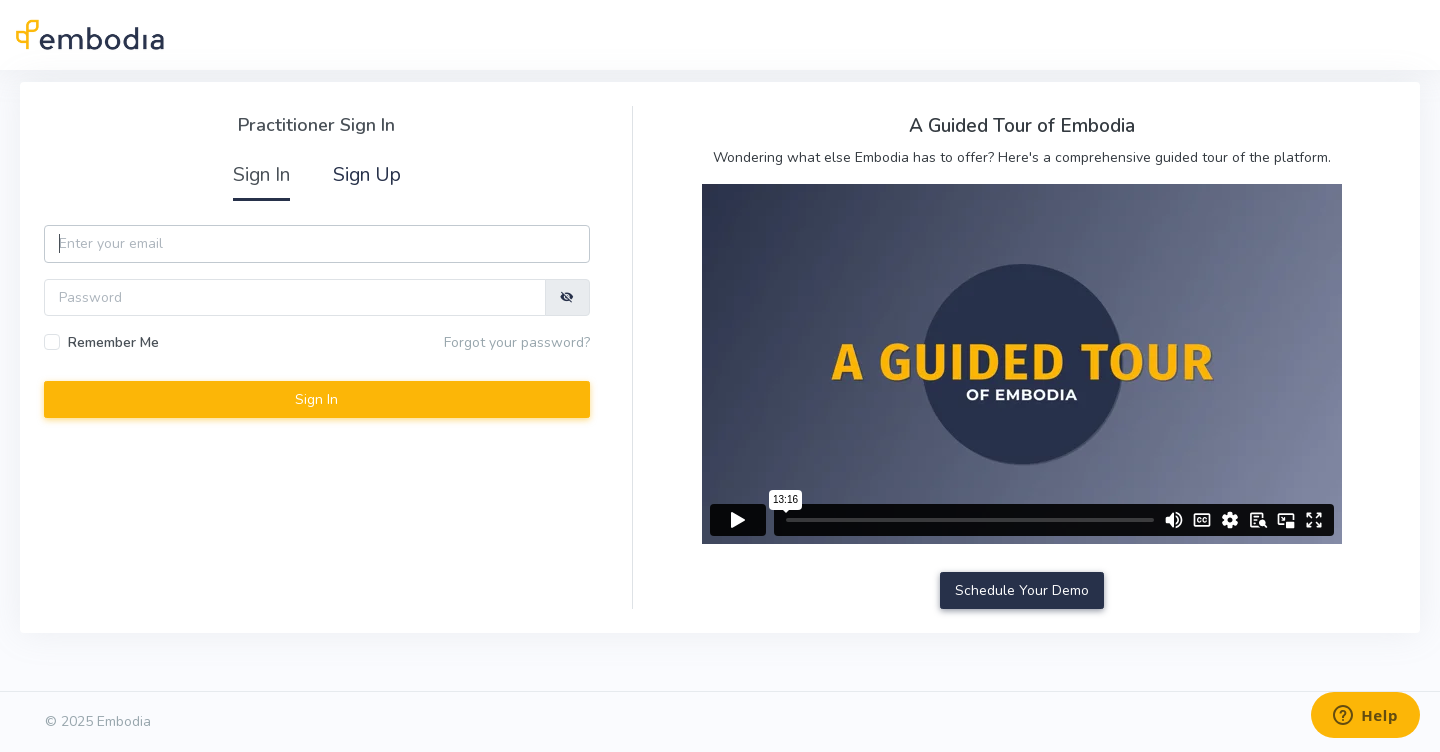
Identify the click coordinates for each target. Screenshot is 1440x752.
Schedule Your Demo (1022, 590)
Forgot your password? (517, 342)
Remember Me (113, 342)
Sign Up (367, 174)
